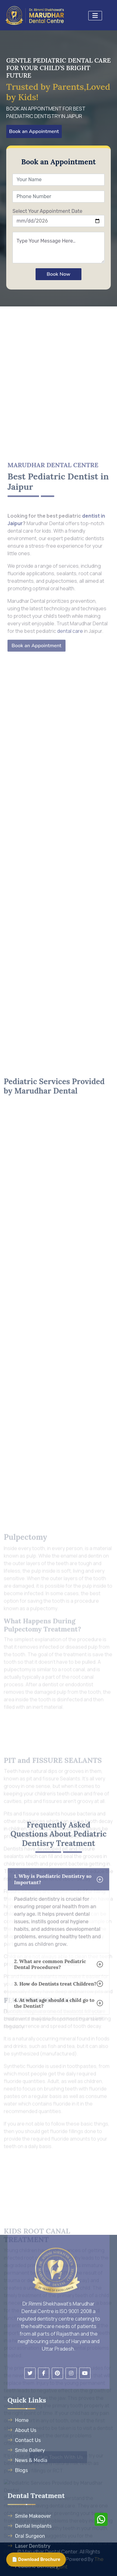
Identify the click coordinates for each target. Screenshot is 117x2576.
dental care (70, 803)
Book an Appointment (34, 131)
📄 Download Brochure (36, 2559)
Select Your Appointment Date (47, 211)
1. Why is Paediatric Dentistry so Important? (52, 1979)
